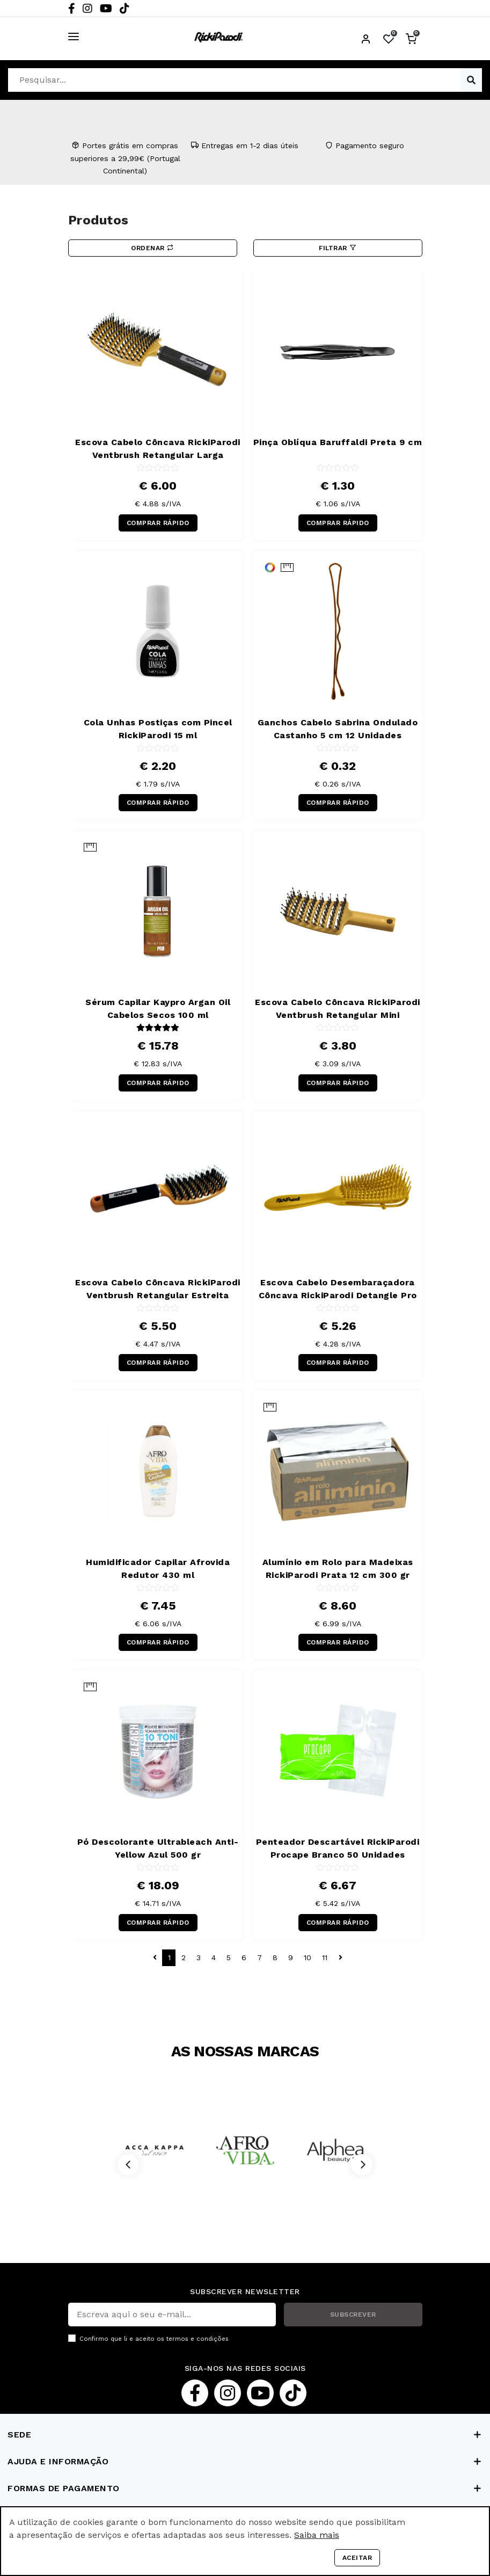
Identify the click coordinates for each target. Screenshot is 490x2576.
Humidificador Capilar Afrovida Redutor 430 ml (158, 1568)
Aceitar (357, 2558)
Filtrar (337, 248)
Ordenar (152, 248)
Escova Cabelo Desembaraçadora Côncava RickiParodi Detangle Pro (338, 1288)
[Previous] (128, 2164)
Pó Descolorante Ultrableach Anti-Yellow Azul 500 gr (158, 1848)
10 (307, 1957)
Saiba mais (316, 2535)
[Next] (361, 2164)
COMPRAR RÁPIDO (158, 523)
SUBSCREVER (353, 2314)
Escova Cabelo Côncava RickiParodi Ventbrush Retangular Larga (157, 448)
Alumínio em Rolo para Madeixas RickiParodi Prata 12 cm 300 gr (337, 1568)
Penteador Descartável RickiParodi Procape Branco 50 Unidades (338, 1848)
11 (324, 1957)
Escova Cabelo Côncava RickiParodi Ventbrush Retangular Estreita (157, 1288)
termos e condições (197, 2338)
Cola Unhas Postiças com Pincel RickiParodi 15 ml (158, 728)
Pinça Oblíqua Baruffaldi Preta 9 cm (337, 442)
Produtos (98, 220)
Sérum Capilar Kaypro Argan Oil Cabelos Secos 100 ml (157, 1008)
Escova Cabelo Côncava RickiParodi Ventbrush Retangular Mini (337, 1008)
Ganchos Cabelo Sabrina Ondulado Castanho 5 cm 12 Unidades (338, 728)
